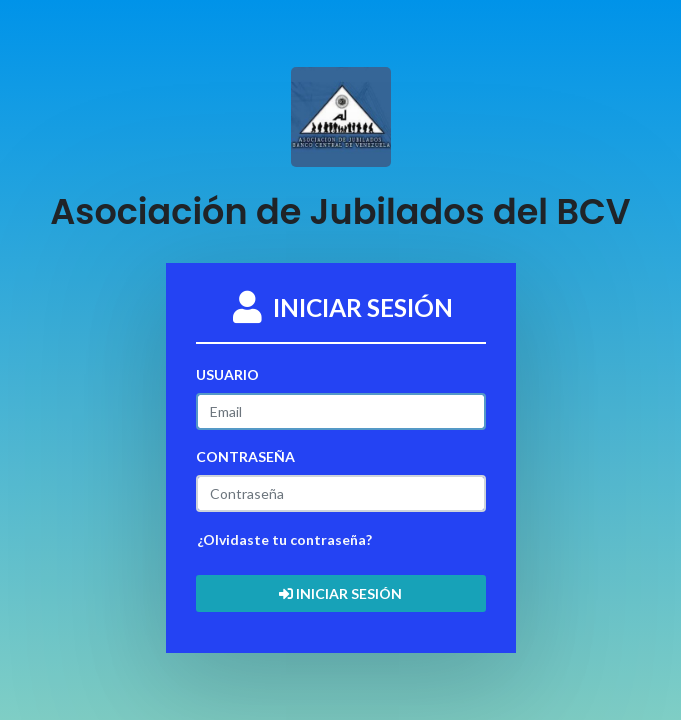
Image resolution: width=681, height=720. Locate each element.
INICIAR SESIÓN (340, 593)
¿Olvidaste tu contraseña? (284, 539)
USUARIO (227, 374)
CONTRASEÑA (245, 456)
